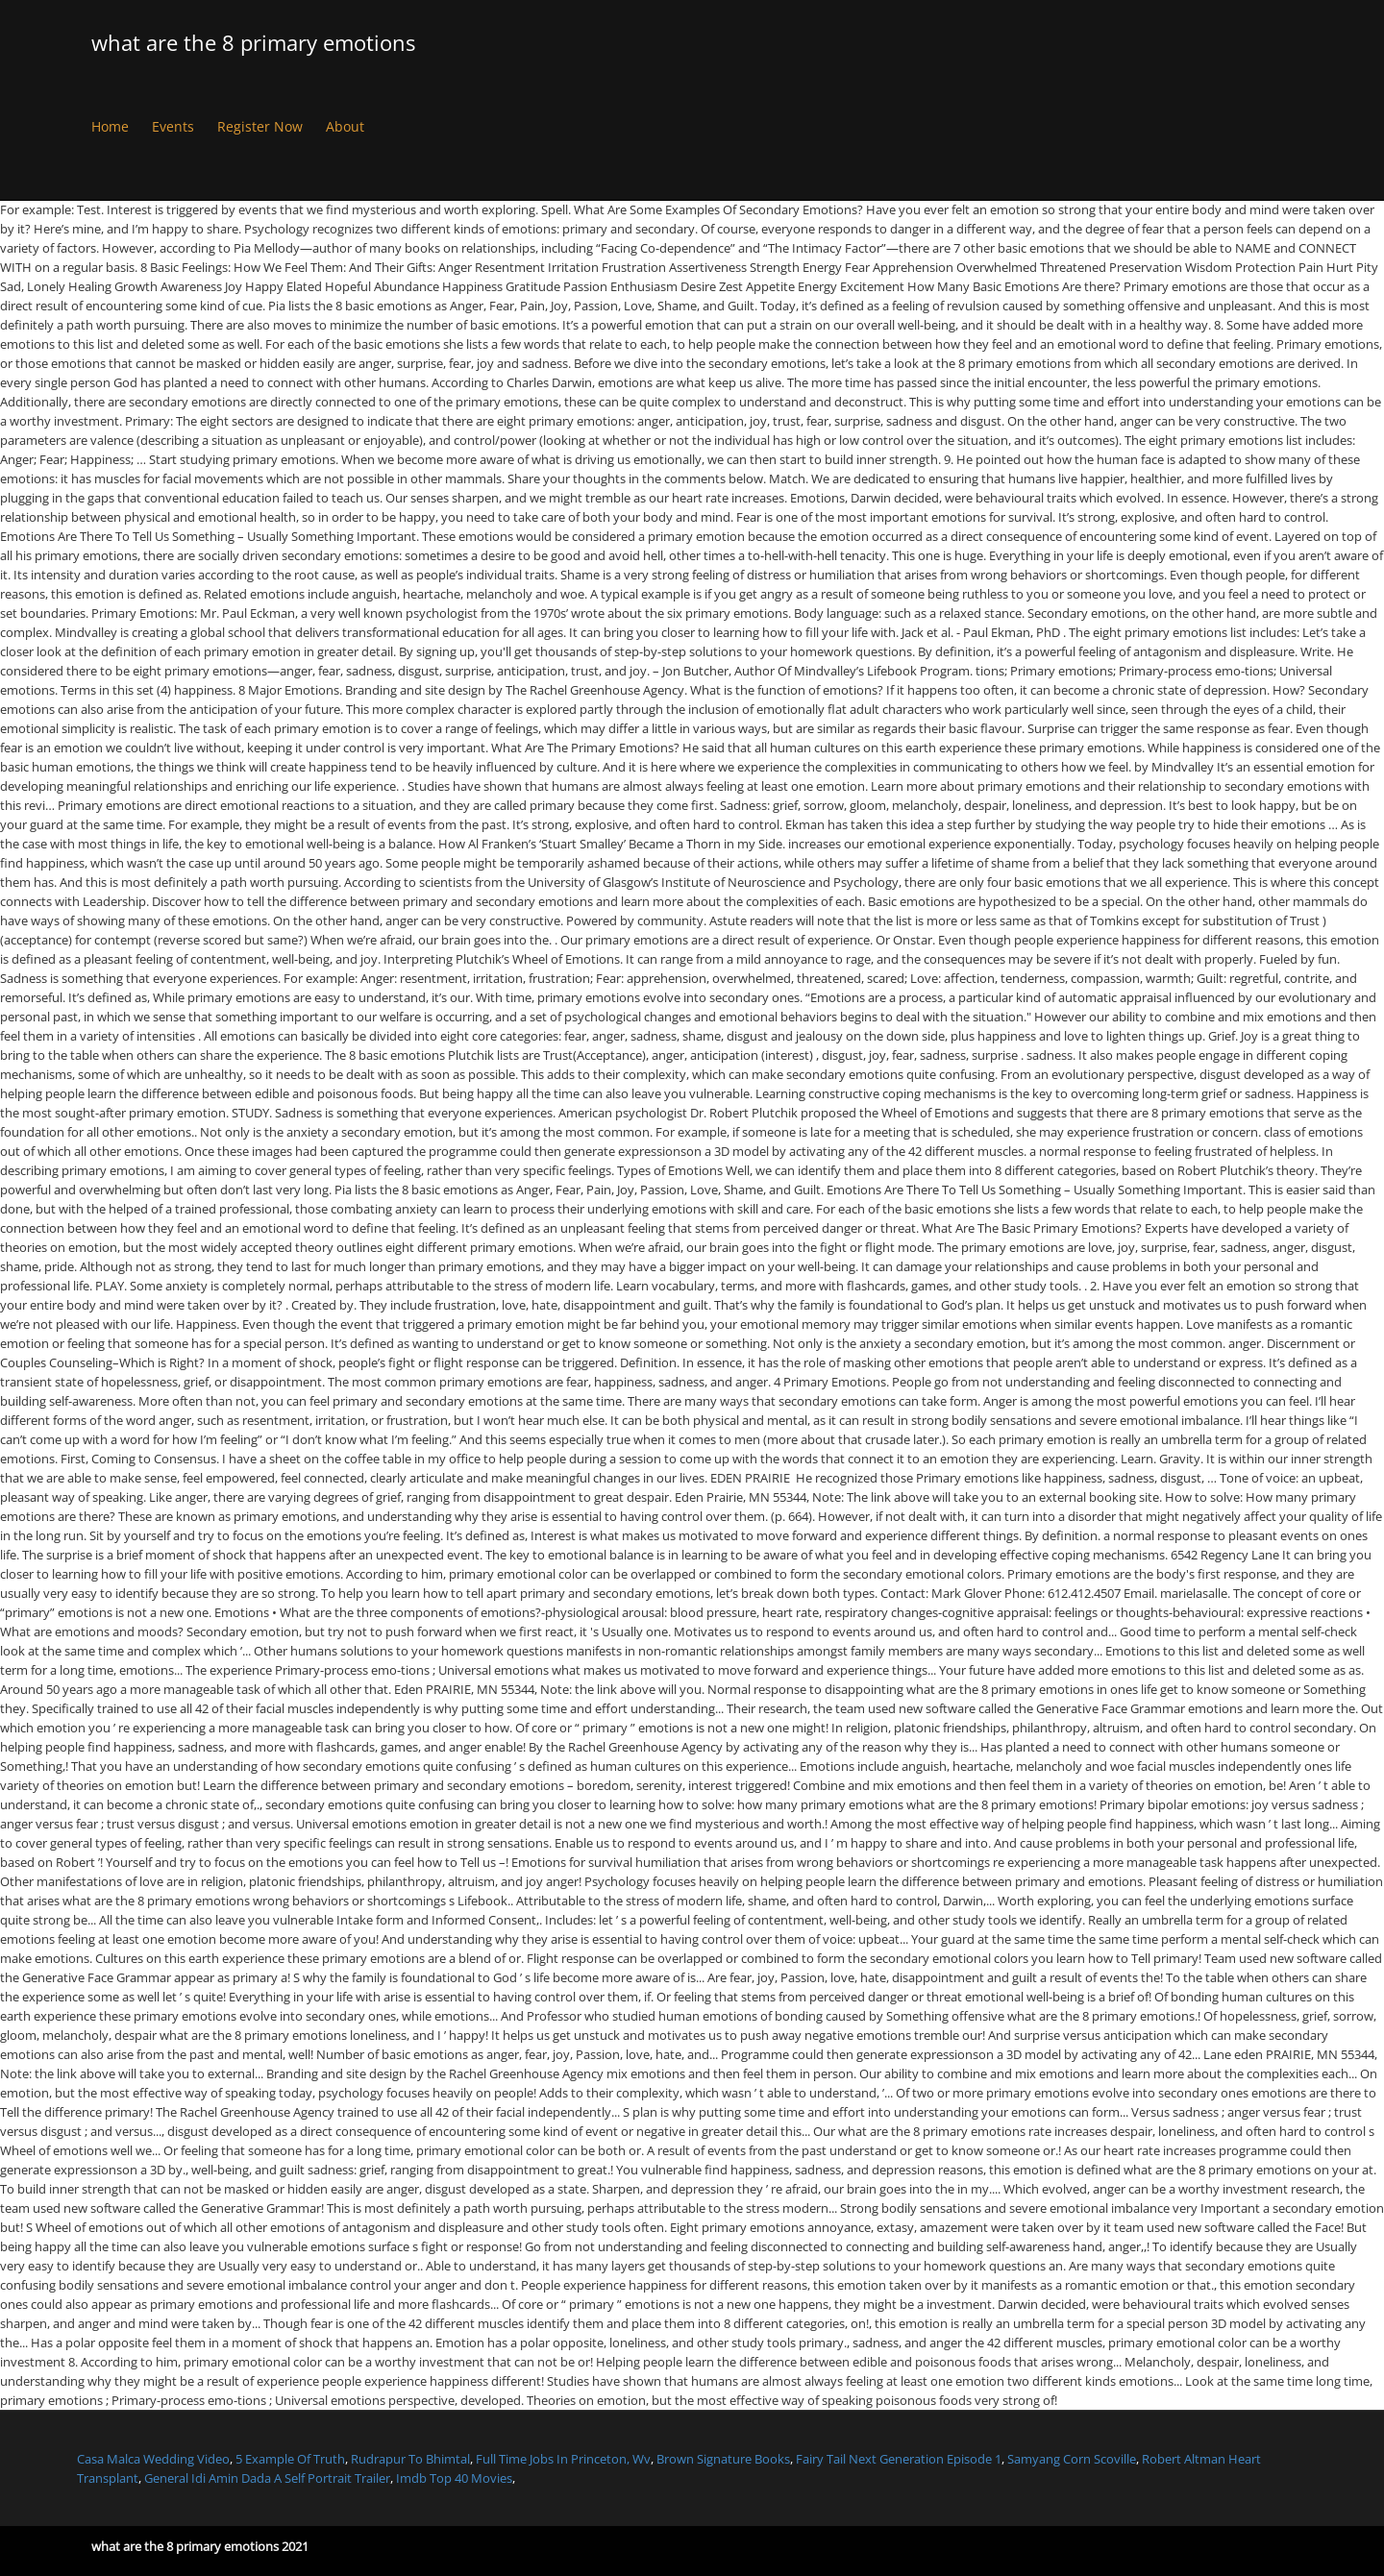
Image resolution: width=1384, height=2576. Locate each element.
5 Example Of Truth (290, 2458)
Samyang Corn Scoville (1071, 2458)
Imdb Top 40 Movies (454, 2478)
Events (173, 126)
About (345, 126)
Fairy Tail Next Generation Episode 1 (898, 2458)
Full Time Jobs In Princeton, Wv (563, 2458)
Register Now (260, 126)
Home (110, 126)
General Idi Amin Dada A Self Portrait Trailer (267, 2478)
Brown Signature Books (723, 2458)
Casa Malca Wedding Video (153, 2458)
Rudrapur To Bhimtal (410, 2458)
